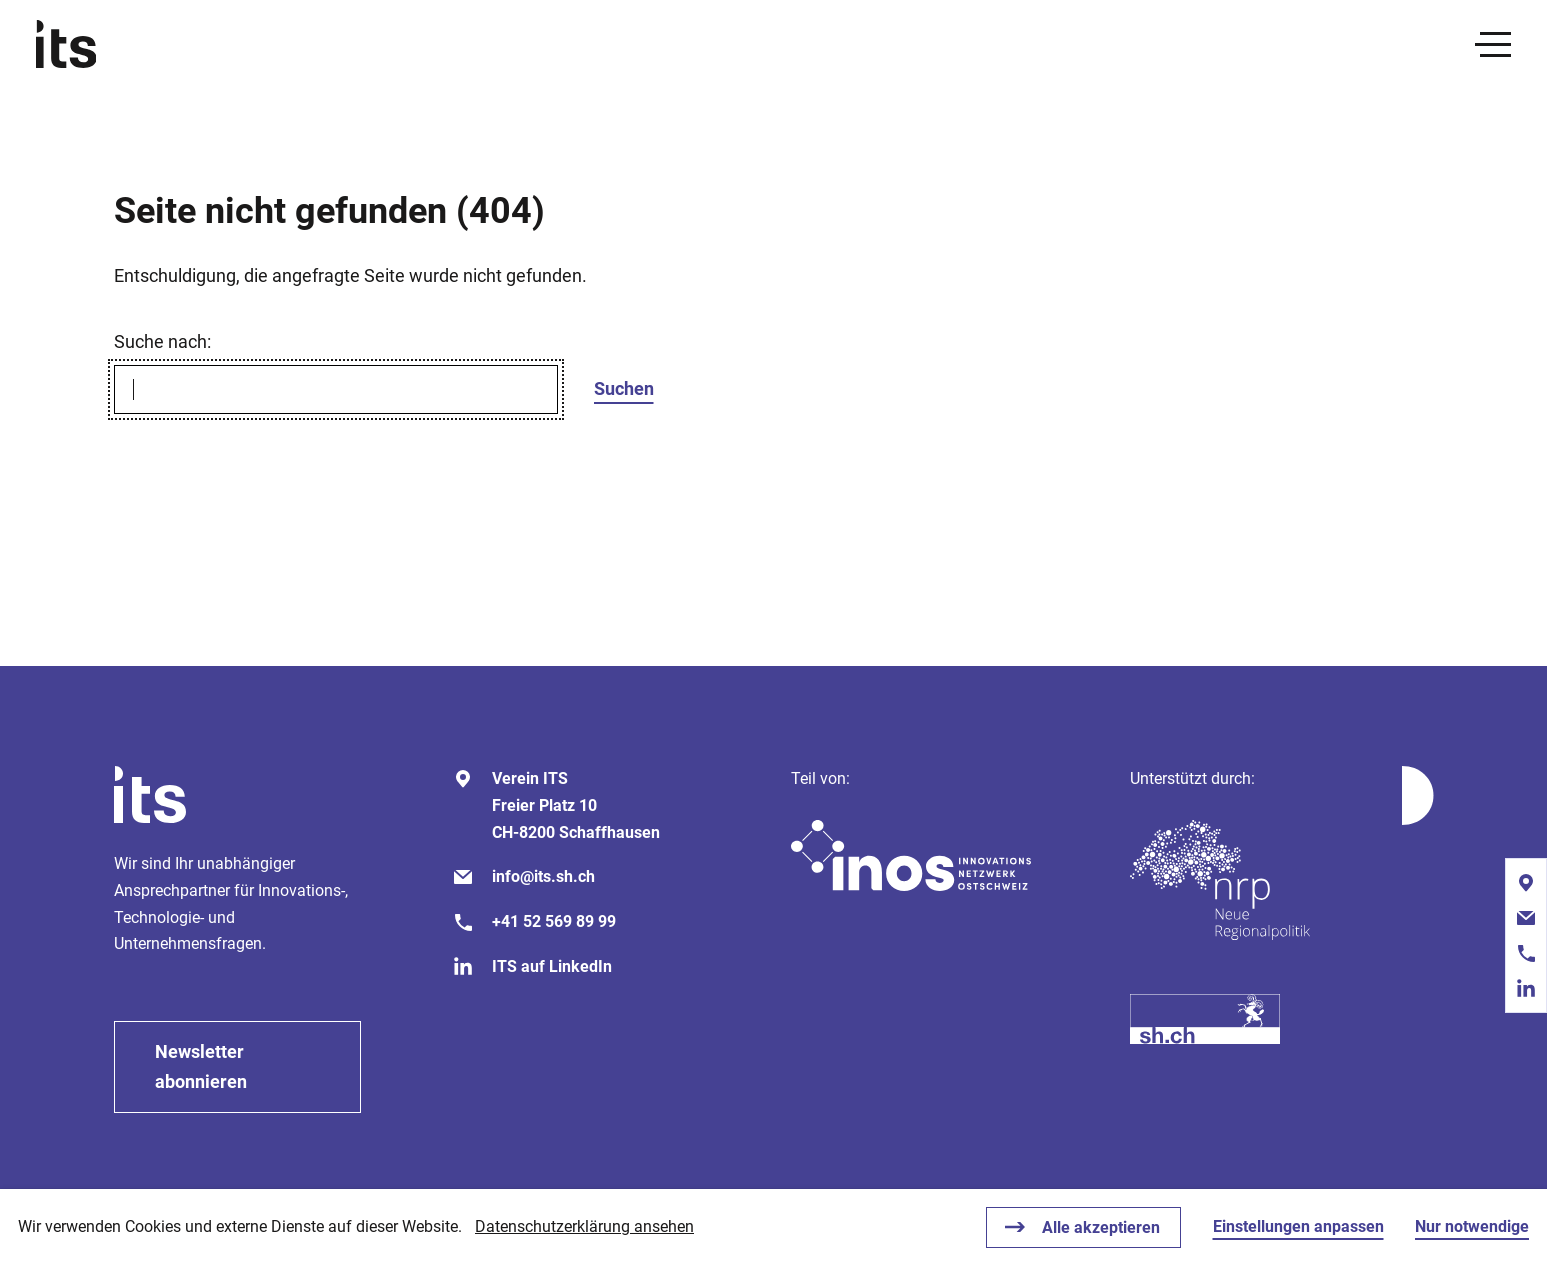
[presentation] (1493, 44)
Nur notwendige (1472, 1226)
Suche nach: (162, 341)
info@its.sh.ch (543, 876)
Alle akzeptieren (1101, 1227)
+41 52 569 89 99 (554, 921)
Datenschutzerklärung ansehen (584, 1226)
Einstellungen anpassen (1298, 1226)
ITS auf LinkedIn (552, 966)
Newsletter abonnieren (201, 1066)
